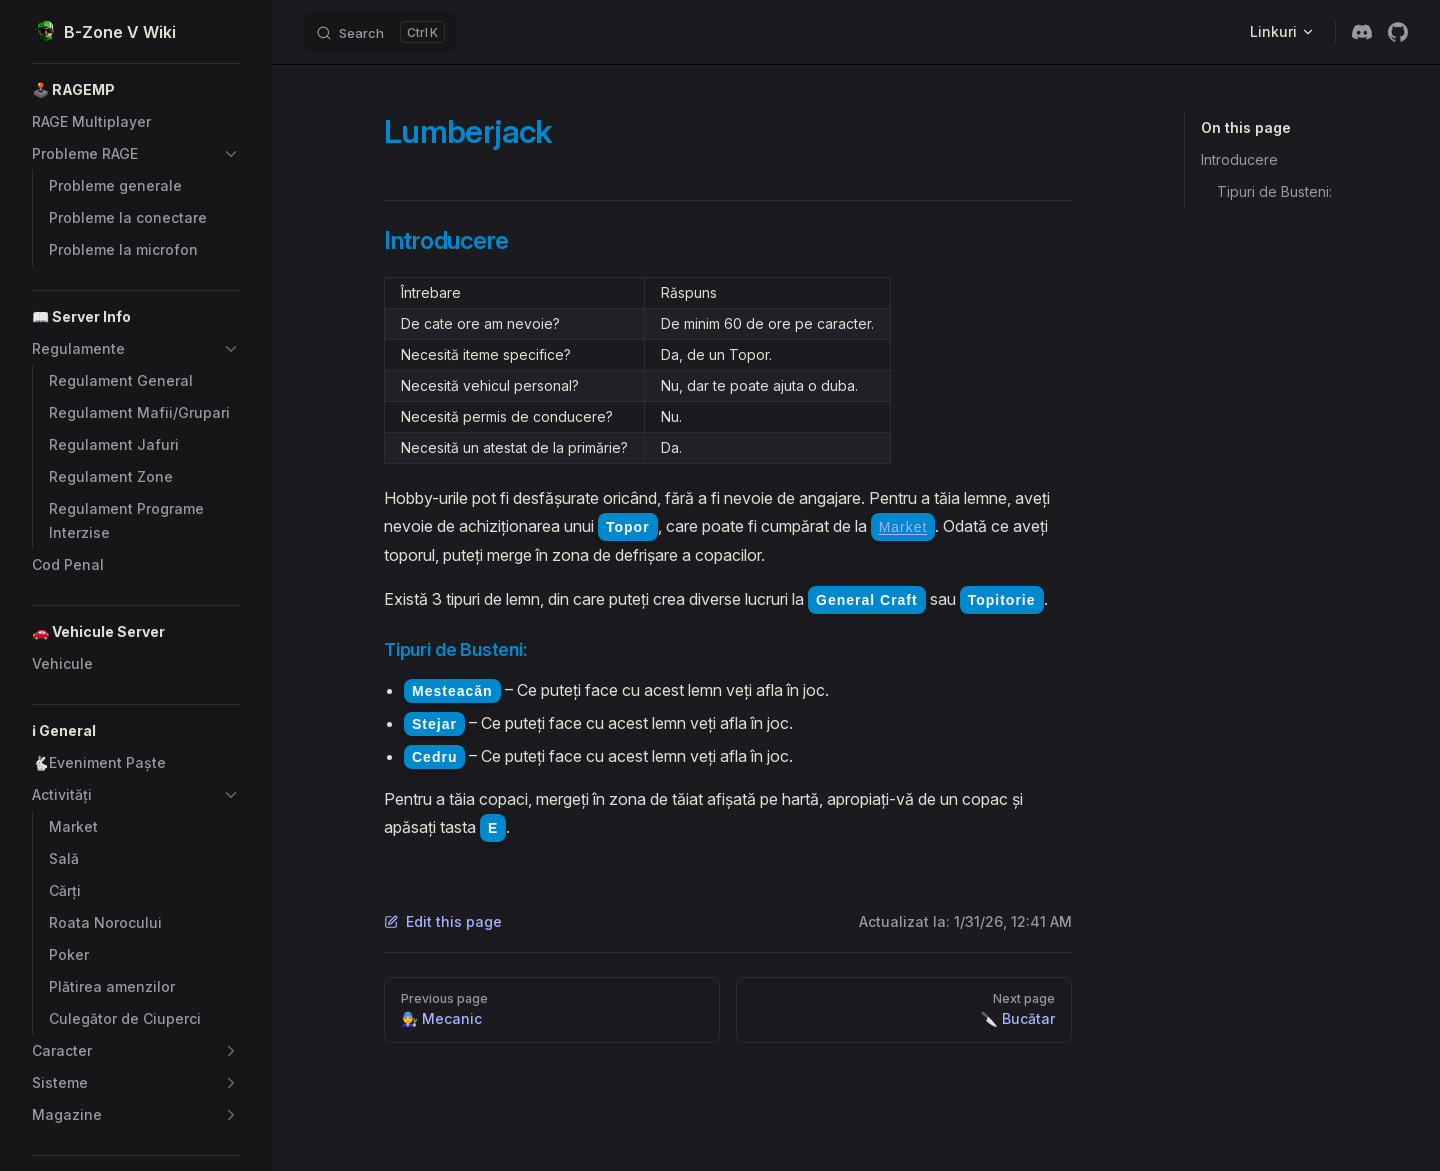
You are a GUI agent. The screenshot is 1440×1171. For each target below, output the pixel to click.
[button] (136, 90)
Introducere (1239, 159)
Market (903, 527)
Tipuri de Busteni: (1274, 191)
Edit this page (443, 921)
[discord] (1362, 32)
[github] (1398, 32)
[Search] (380, 32)
